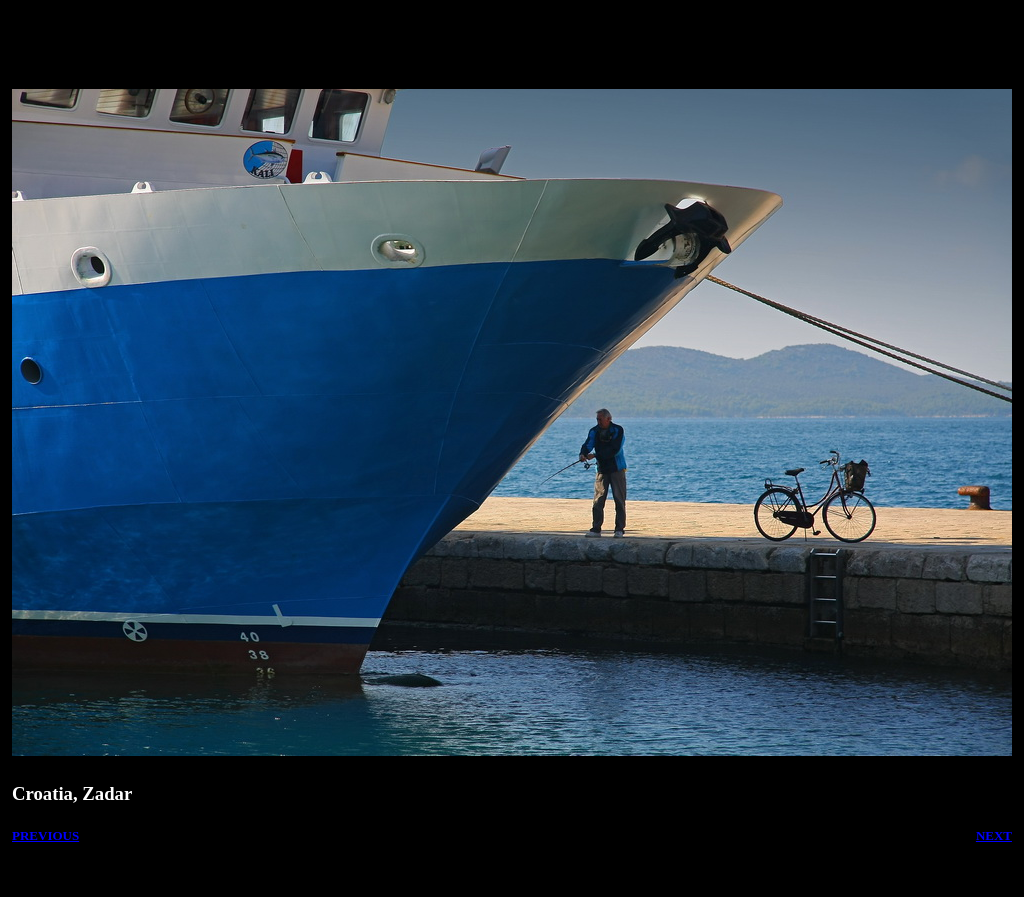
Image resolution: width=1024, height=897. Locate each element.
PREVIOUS (45, 835)
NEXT (994, 835)
